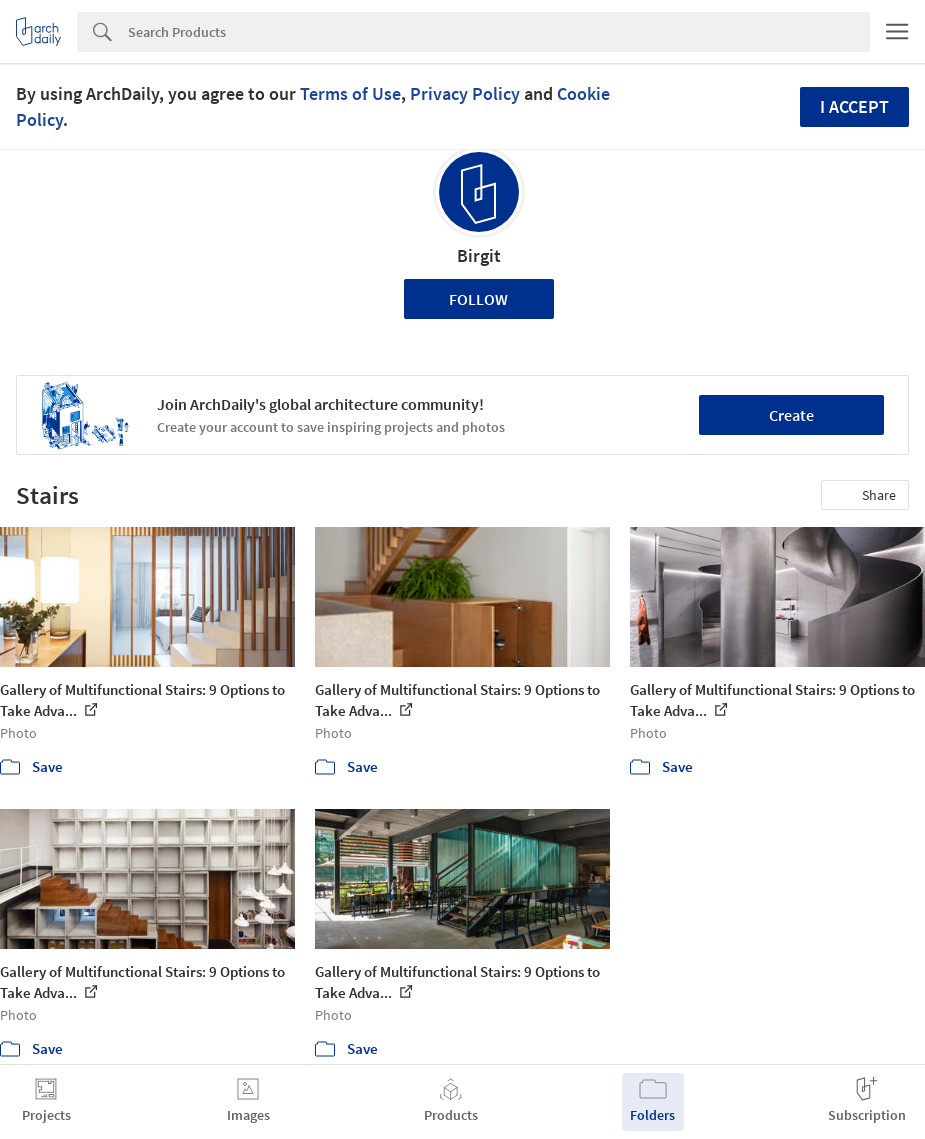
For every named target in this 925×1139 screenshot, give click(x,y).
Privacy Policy (465, 93)
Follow (478, 299)
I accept (854, 106)
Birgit (479, 255)
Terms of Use (350, 93)
